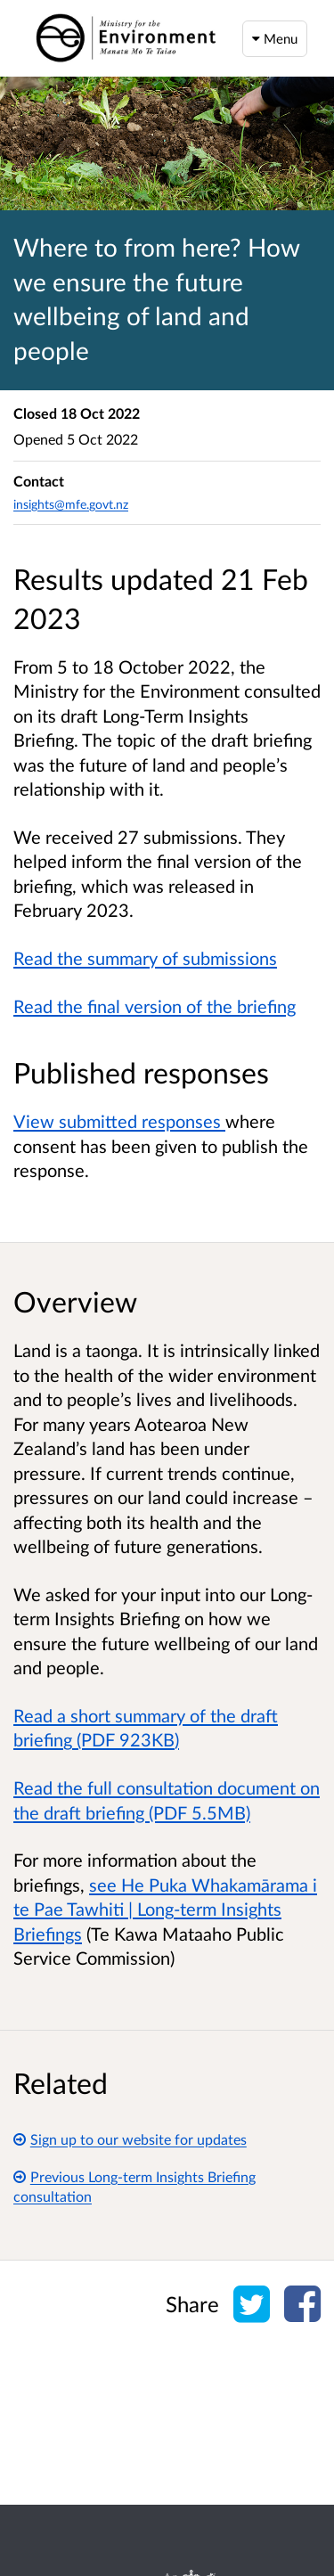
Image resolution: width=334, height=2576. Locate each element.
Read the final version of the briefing (154, 1006)
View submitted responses (119, 1121)
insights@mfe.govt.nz (70, 503)
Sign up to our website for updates (130, 2138)
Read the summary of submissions (145, 958)
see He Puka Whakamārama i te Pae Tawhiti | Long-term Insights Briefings (165, 1909)
